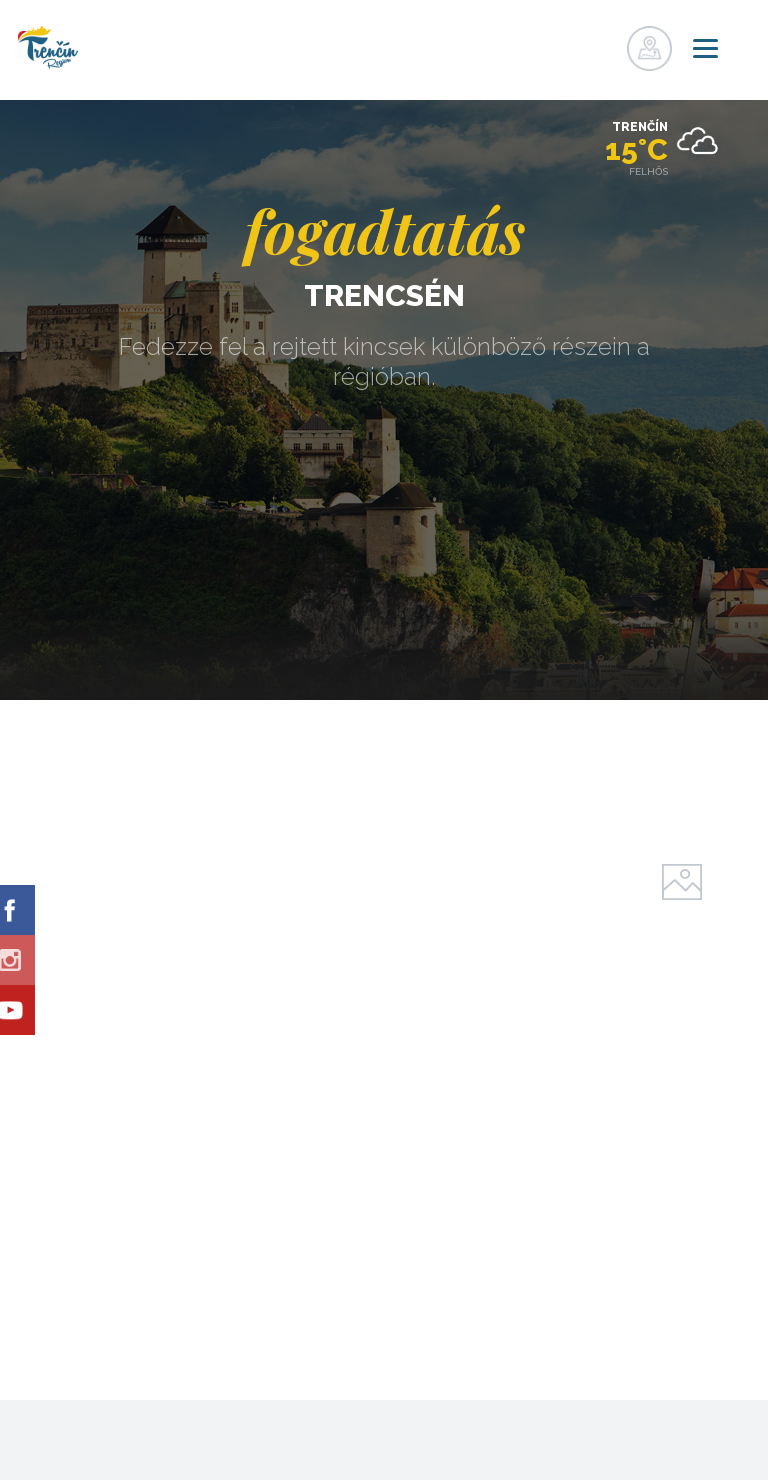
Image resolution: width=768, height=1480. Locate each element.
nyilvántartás (562, 43)
